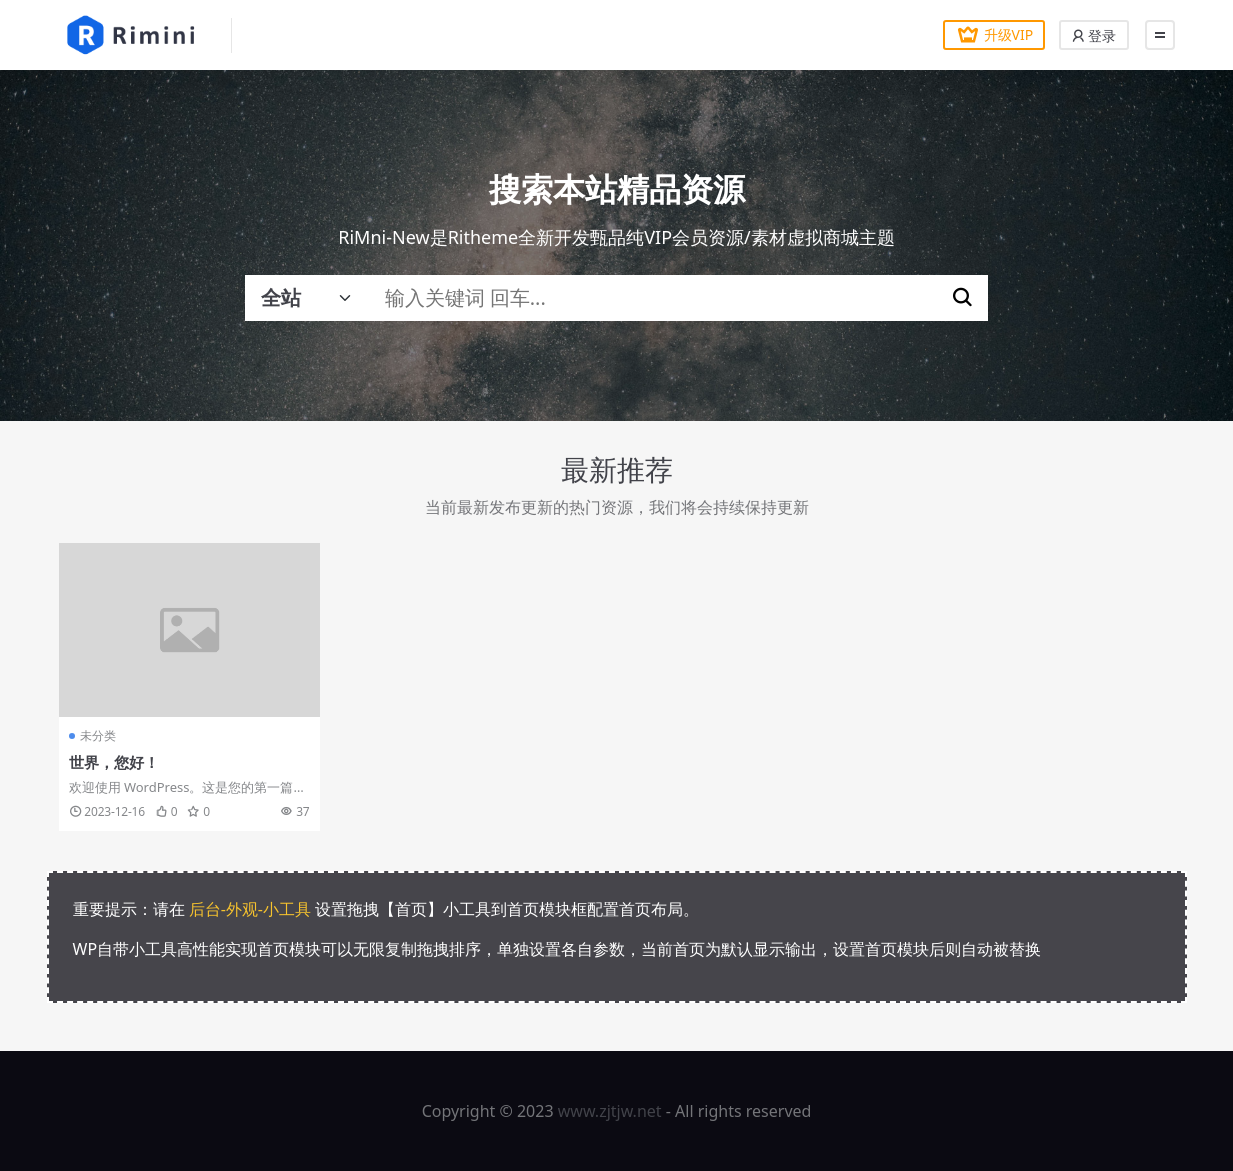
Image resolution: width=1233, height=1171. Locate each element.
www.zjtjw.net (610, 1111)
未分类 (98, 735)
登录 (1094, 35)
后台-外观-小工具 (250, 909)
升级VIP (991, 35)
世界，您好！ (114, 762)
